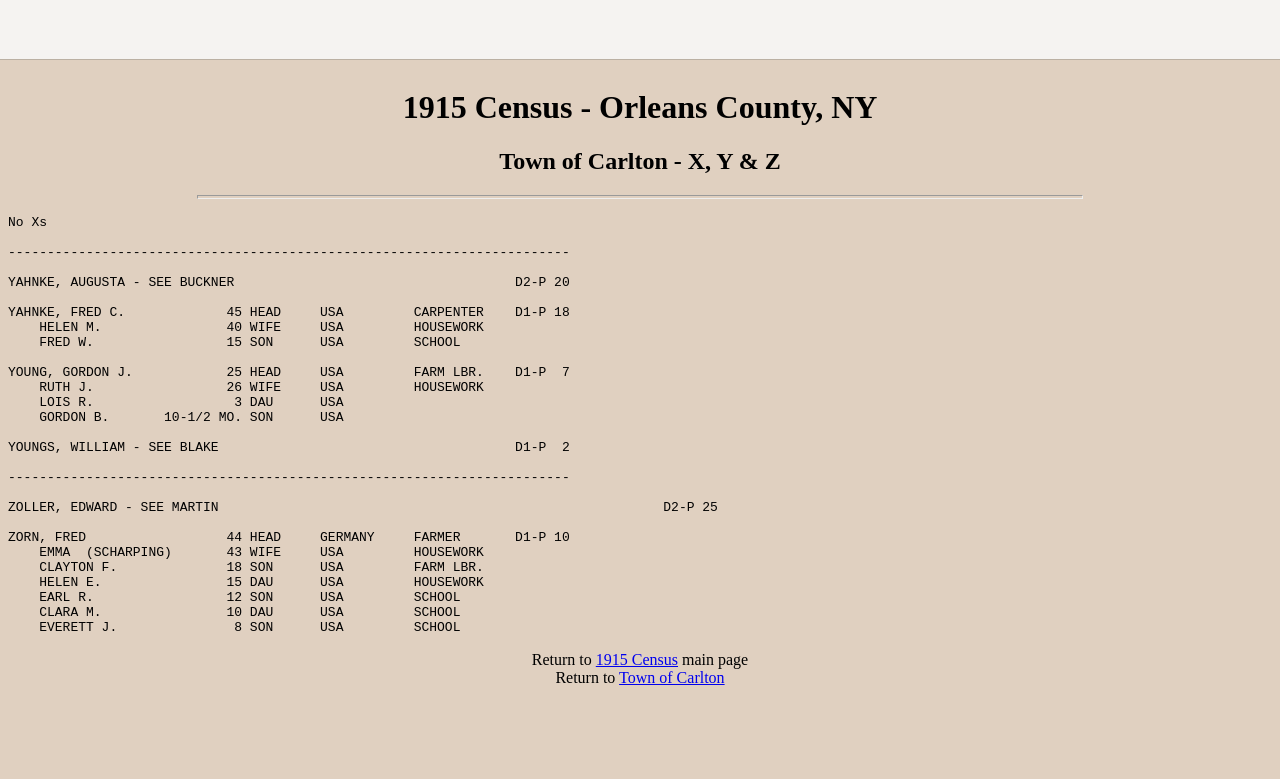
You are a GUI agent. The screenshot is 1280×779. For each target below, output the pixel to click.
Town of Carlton (672, 761)
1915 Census (637, 743)
